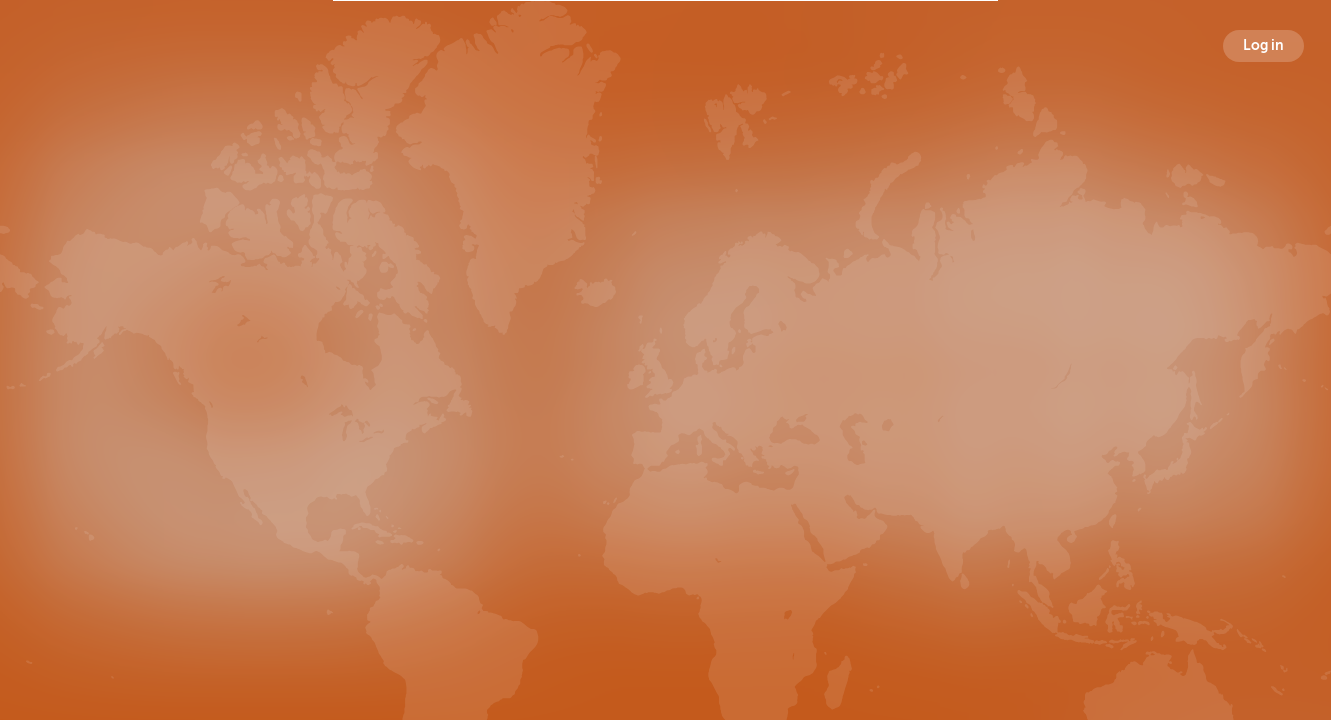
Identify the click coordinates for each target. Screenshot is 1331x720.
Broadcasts (473, 415)
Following (862, 415)
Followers (669, 415)
